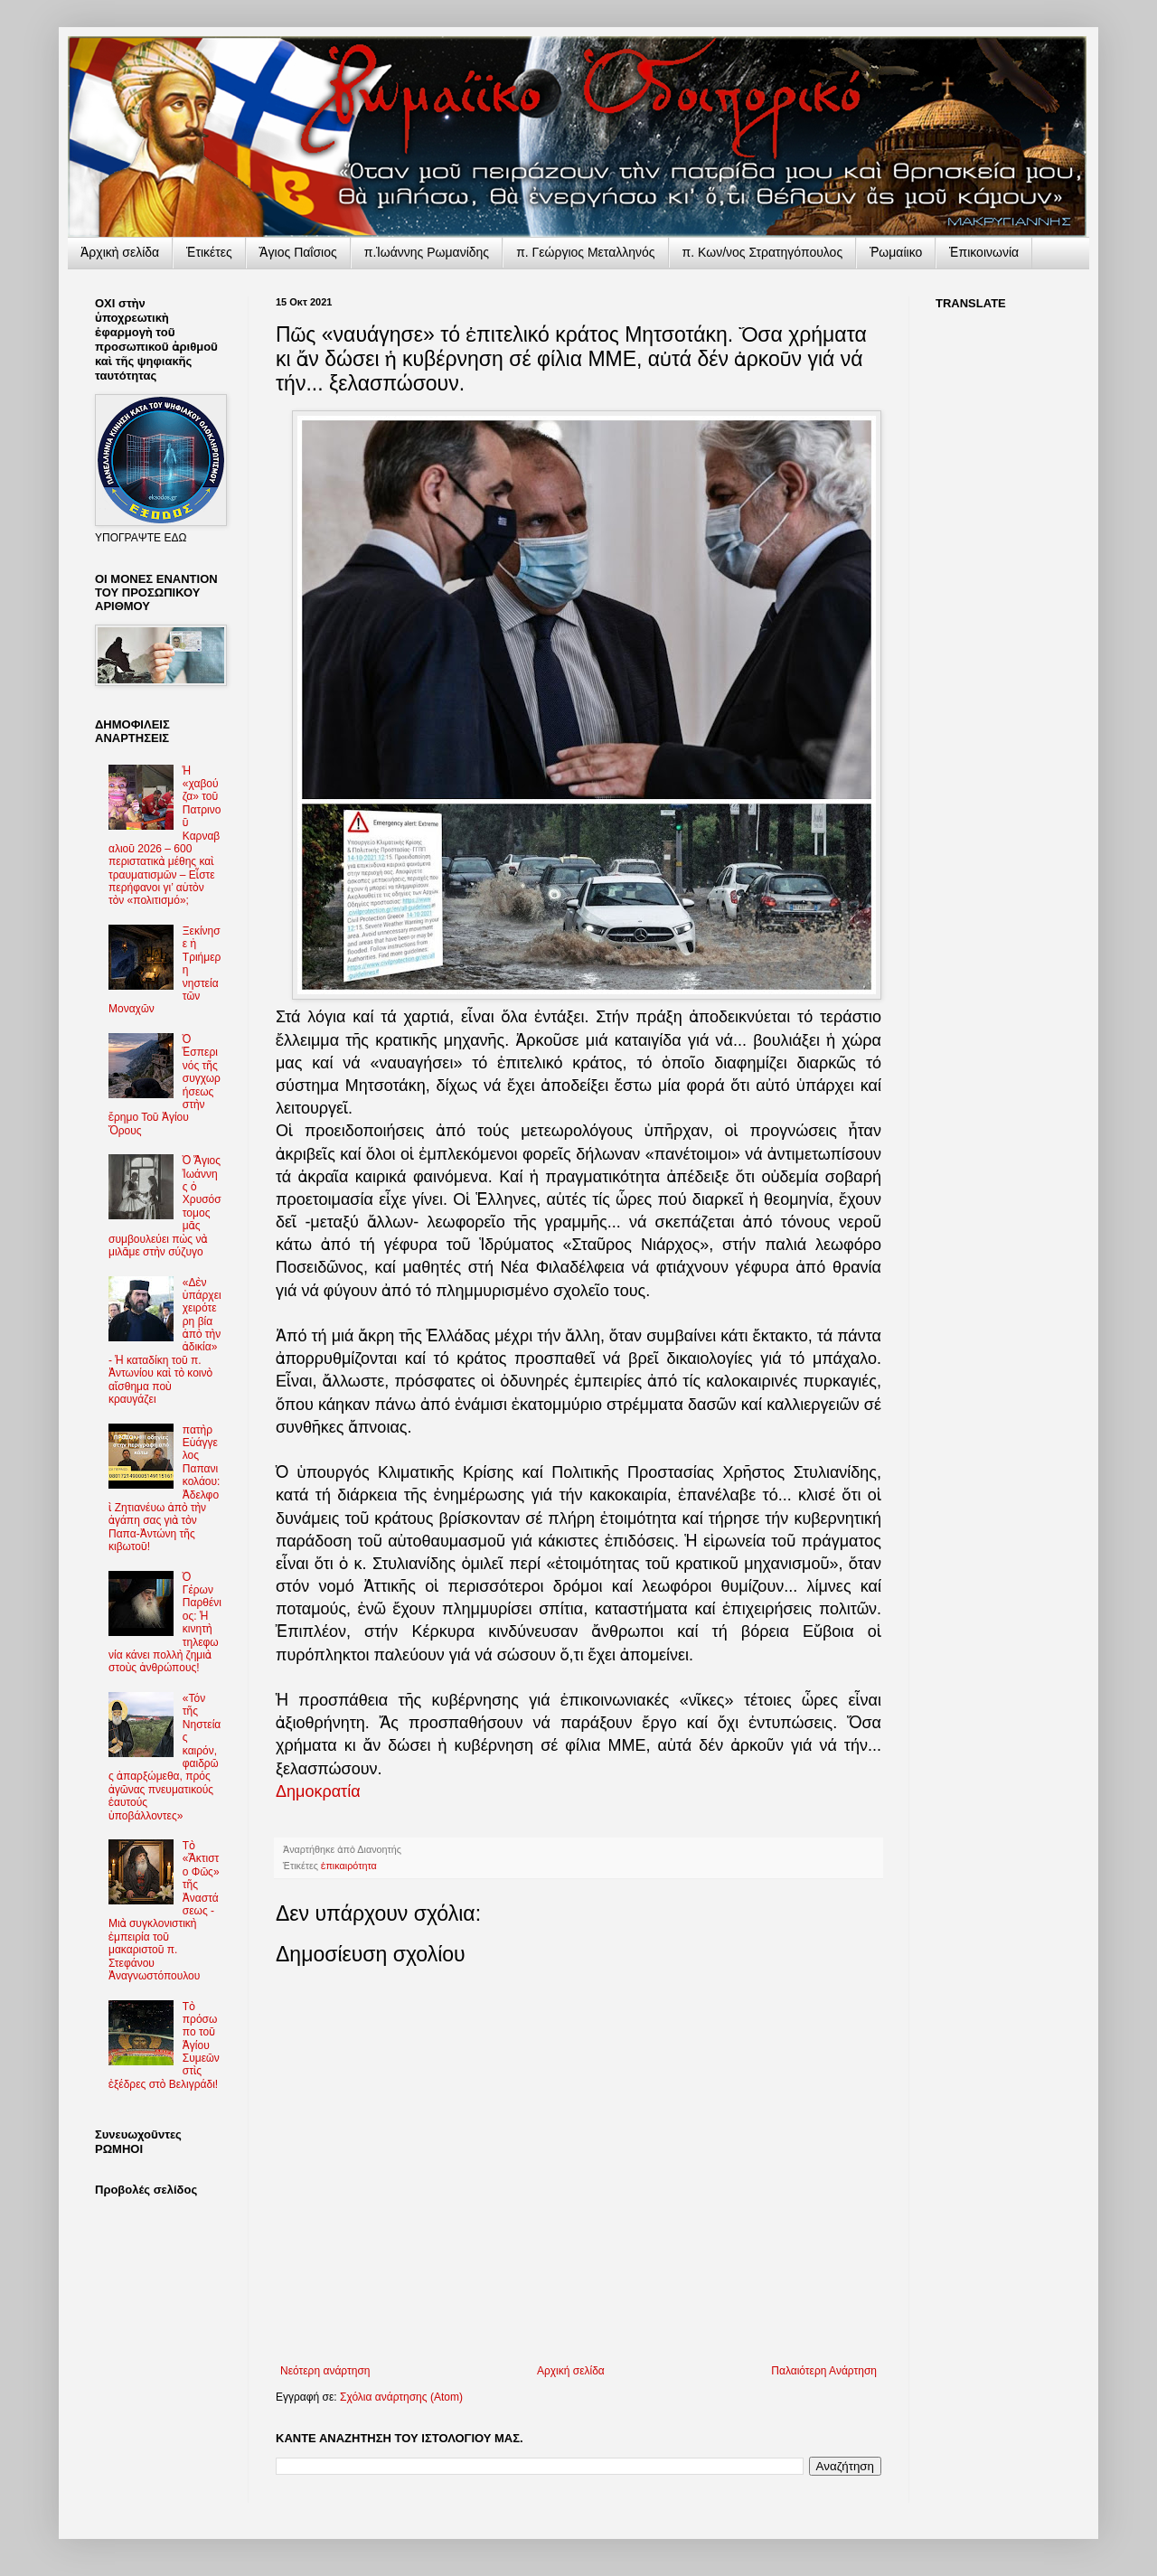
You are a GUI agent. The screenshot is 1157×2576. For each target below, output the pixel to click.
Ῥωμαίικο (896, 252)
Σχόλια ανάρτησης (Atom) (401, 2397)
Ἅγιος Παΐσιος (298, 252)
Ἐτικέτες (209, 252)
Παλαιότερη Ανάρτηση (824, 2370)
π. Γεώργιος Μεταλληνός (585, 252)
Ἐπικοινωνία (984, 252)
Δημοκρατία (318, 1791)
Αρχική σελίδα (571, 2370)
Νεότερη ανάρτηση (325, 2370)
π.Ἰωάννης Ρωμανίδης (426, 252)
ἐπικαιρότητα (349, 1865)
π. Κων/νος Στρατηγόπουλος (762, 252)
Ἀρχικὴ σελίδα (119, 252)
